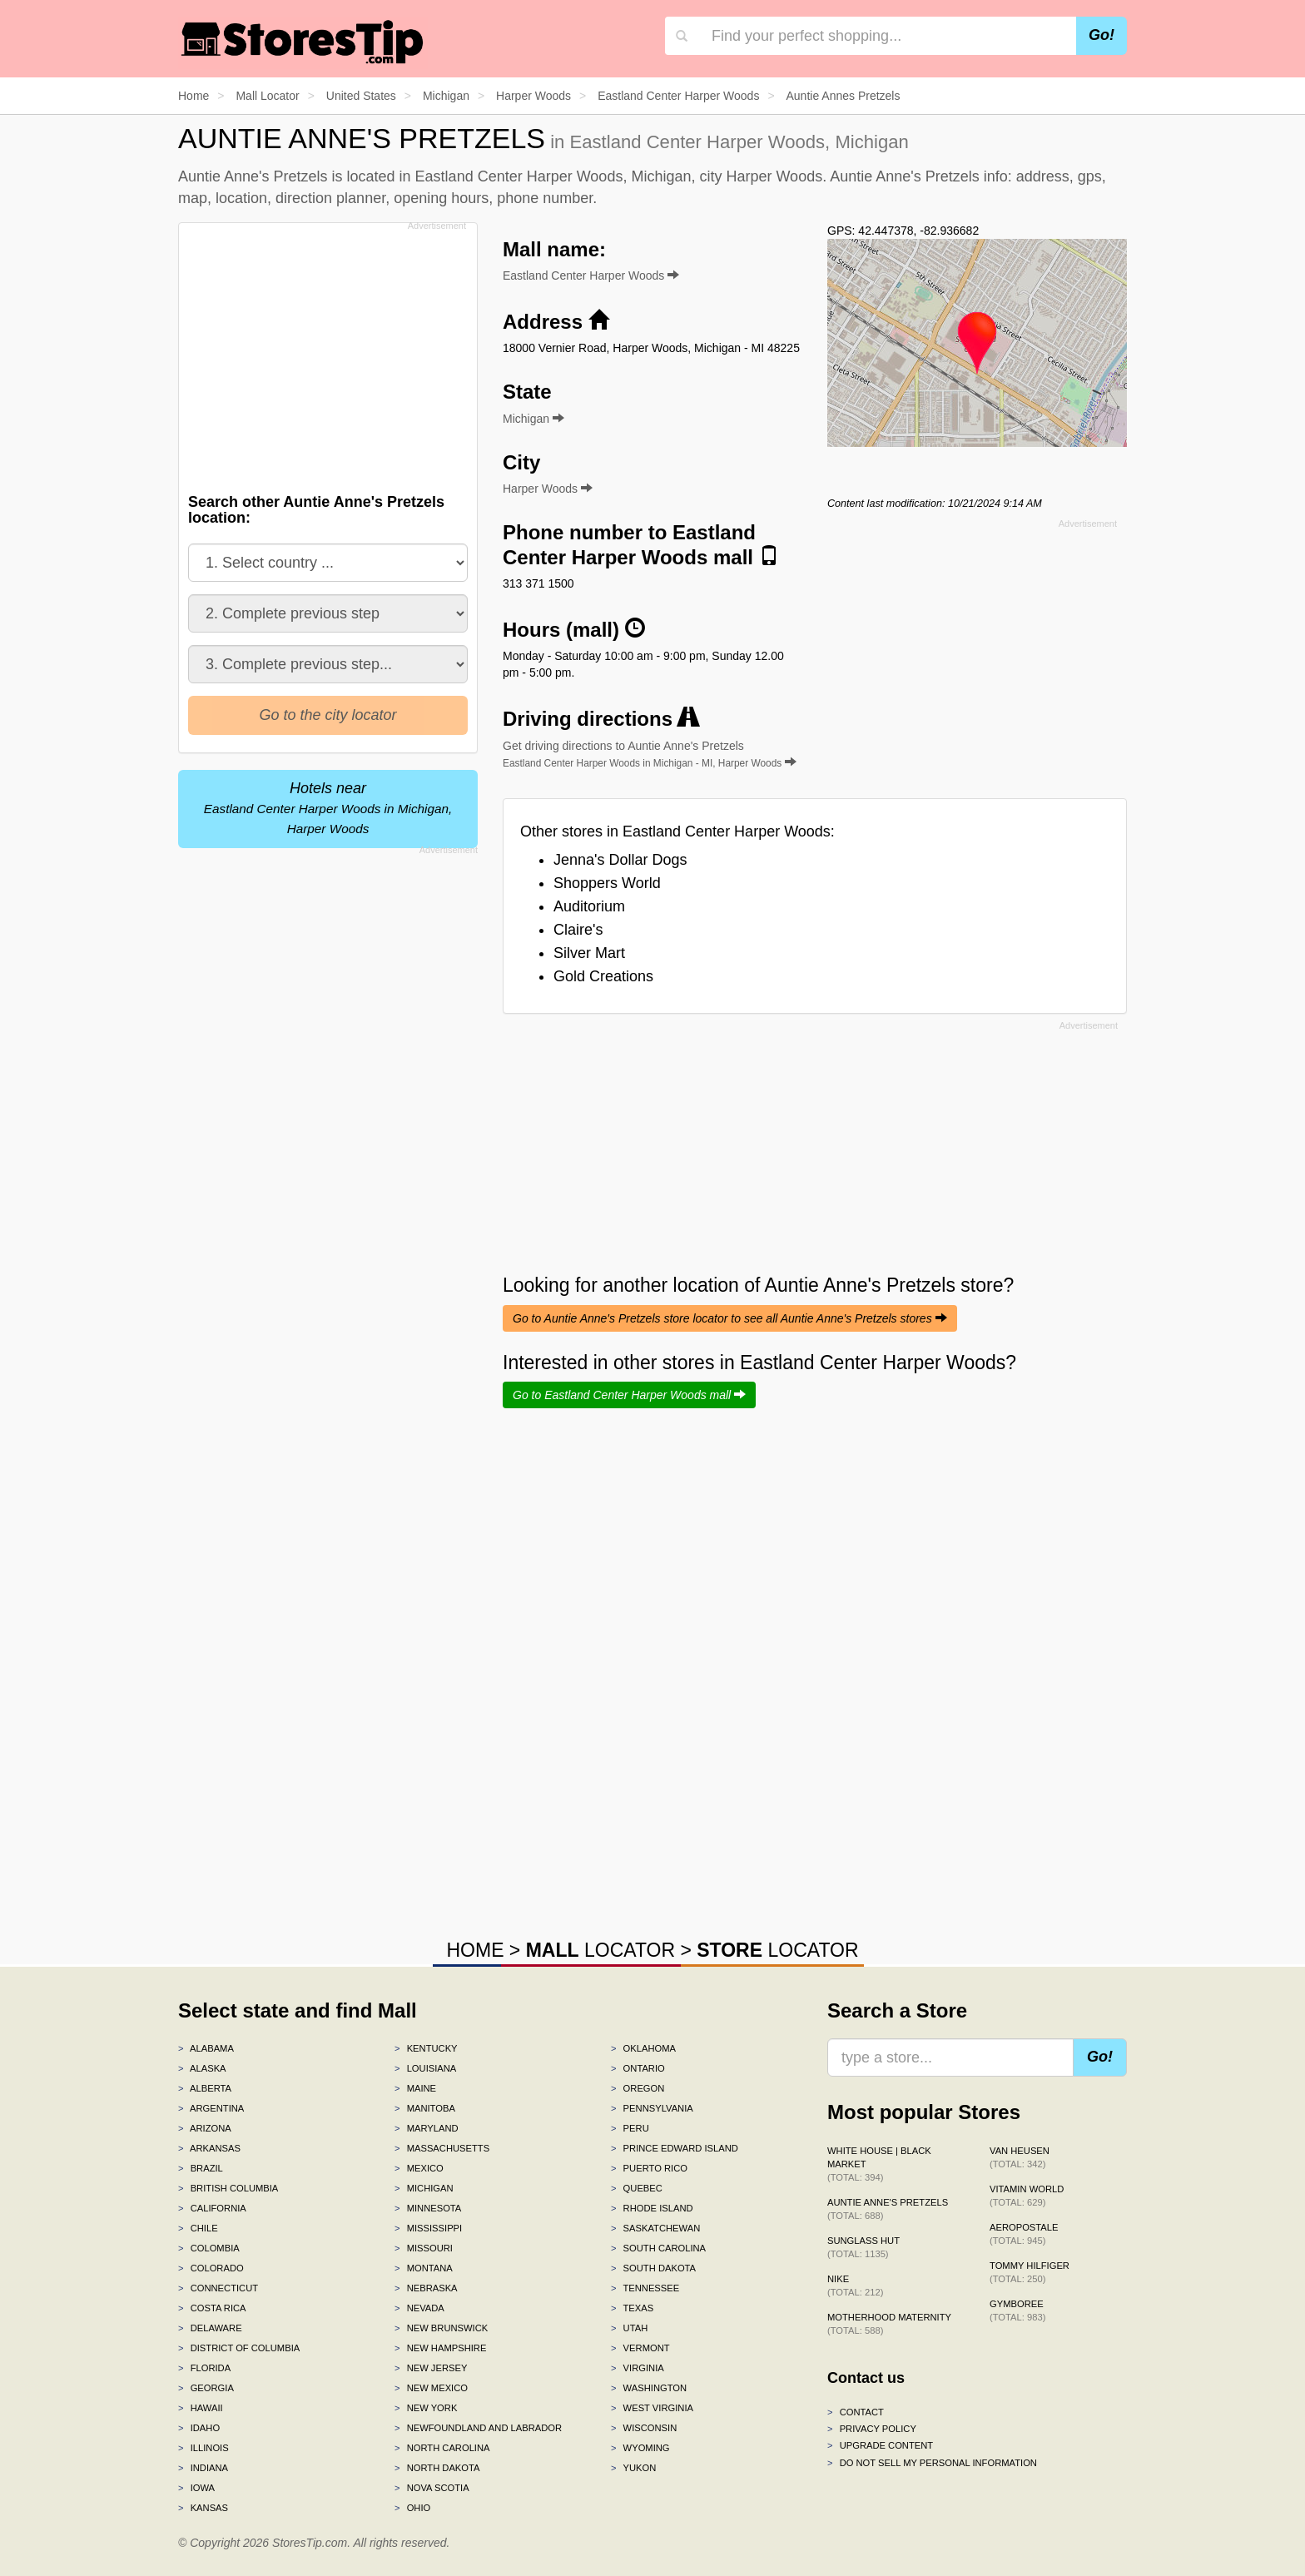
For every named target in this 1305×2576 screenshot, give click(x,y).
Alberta (204, 2088)
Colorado (211, 2268)
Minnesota (427, 2208)
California (212, 2208)
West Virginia (652, 2408)
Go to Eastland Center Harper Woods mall (629, 1395)
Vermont (640, 2348)
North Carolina (442, 2448)
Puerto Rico (649, 2168)
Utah (629, 2328)
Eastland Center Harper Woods (591, 275)
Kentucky (426, 2048)
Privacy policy (871, 2429)
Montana (423, 2268)
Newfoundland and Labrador (478, 2428)
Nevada (419, 2308)
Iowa (196, 2488)
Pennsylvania (652, 2108)
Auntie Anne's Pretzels (887, 2209)
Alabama (206, 2048)
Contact (855, 2412)
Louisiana (425, 2068)
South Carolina (658, 2248)
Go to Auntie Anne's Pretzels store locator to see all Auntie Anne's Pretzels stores (730, 1318)
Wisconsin (644, 2428)
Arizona (204, 2128)
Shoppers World (607, 883)
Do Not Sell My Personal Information (932, 2463)
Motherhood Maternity (889, 2323)
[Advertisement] (326, 352)
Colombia (209, 2248)
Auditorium (589, 906)
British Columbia (228, 2188)
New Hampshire (440, 2348)
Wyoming (640, 2448)
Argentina (211, 2108)
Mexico (419, 2168)
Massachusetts (441, 2148)
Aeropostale (1024, 2234)
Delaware (210, 2328)
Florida (204, 2368)
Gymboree (1017, 2310)
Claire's (578, 929)
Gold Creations (603, 976)
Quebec (636, 2188)
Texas (632, 2308)
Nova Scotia (431, 2488)
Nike (855, 2285)
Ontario (638, 2068)
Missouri (423, 2248)
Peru (630, 2128)
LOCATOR (600, 1950)
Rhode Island (652, 2208)
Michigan (424, 2188)
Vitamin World (1027, 2195)
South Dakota (653, 2268)
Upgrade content (880, 2445)
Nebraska (426, 2288)
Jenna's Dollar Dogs (620, 859)
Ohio (412, 2508)
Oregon (637, 2088)
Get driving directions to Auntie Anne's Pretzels (649, 754)
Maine (415, 2088)
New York (425, 2408)
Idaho (199, 2428)
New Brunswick (441, 2328)
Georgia (206, 2388)
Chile (198, 2228)
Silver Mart (589, 953)
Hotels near (328, 808)
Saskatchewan (655, 2228)
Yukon (633, 2468)
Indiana (203, 2468)
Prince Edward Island (674, 2148)
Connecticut (218, 2288)
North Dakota (437, 2468)
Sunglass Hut (863, 2247)
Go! (1101, 35)
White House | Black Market (879, 2164)
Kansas (203, 2508)
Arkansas (209, 2148)
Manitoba (424, 2108)
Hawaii (200, 2408)
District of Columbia (239, 2348)
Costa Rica (212, 2308)
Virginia (637, 2368)
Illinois (203, 2448)
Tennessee (645, 2288)
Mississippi (428, 2228)
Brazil (200, 2168)
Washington (649, 2388)
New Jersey (430, 2368)
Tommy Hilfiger (1029, 2272)
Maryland (426, 2128)
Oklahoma (643, 2048)
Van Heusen (1019, 2157)
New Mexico (431, 2388)
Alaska (202, 2068)
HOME (475, 1950)
